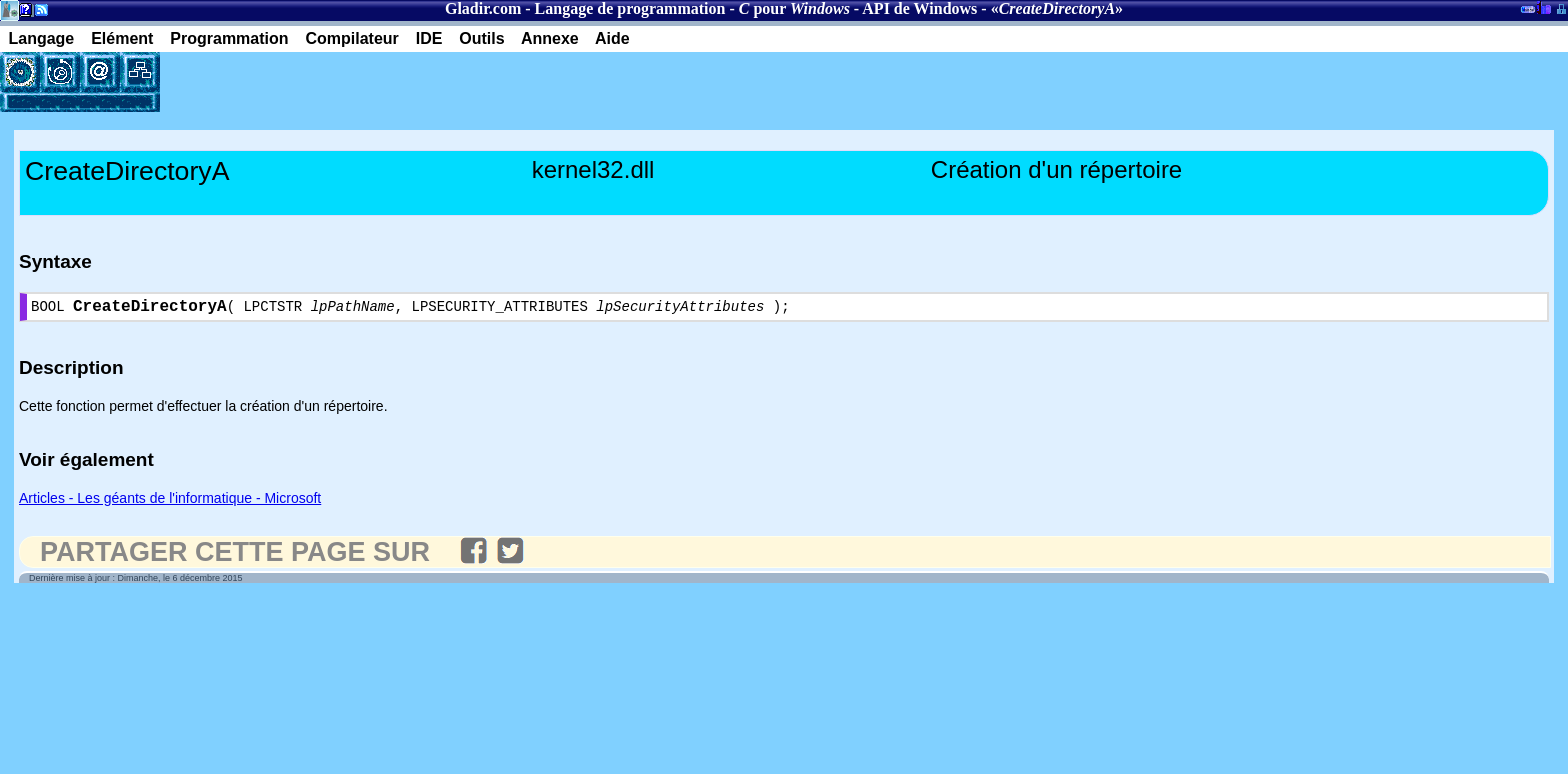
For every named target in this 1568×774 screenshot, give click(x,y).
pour (794, 8)
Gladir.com (483, 8)
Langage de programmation (630, 8)
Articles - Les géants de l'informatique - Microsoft (170, 502)
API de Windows (919, 8)
